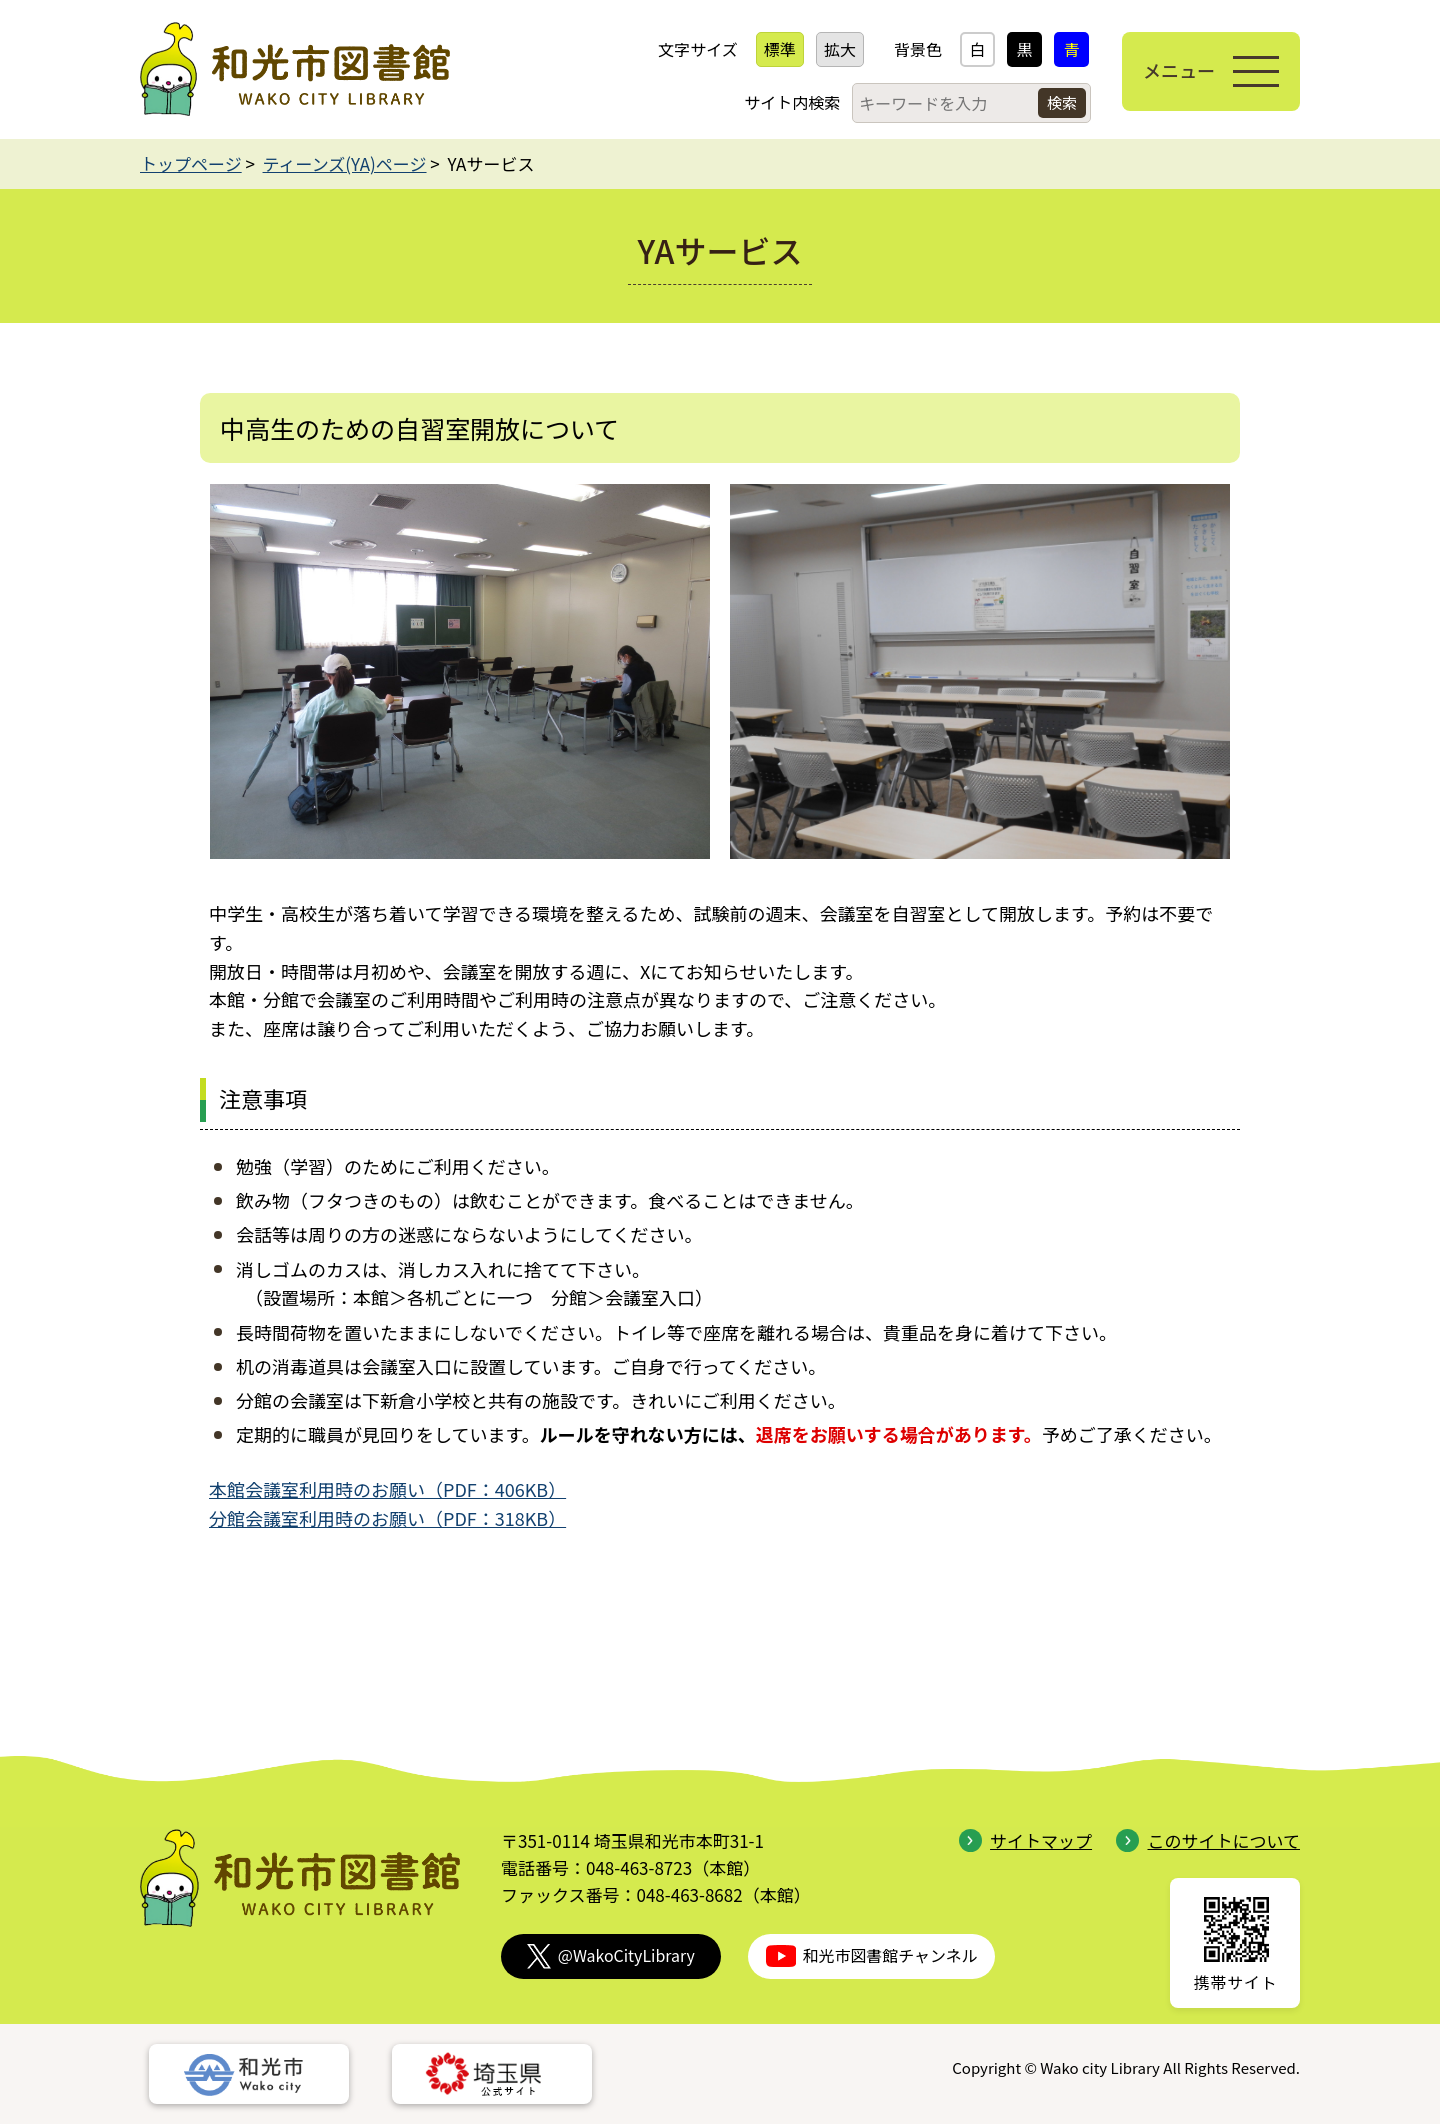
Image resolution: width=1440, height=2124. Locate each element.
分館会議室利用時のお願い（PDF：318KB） (387, 1518)
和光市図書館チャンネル (872, 1955)
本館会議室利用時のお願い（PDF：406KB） (387, 1489)
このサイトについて (1208, 1840)
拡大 (840, 49)
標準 (780, 49)
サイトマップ (1025, 1840)
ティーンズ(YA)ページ (345, 163)
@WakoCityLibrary (611, 1956)
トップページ (191, 163)
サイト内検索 (792, 102)
